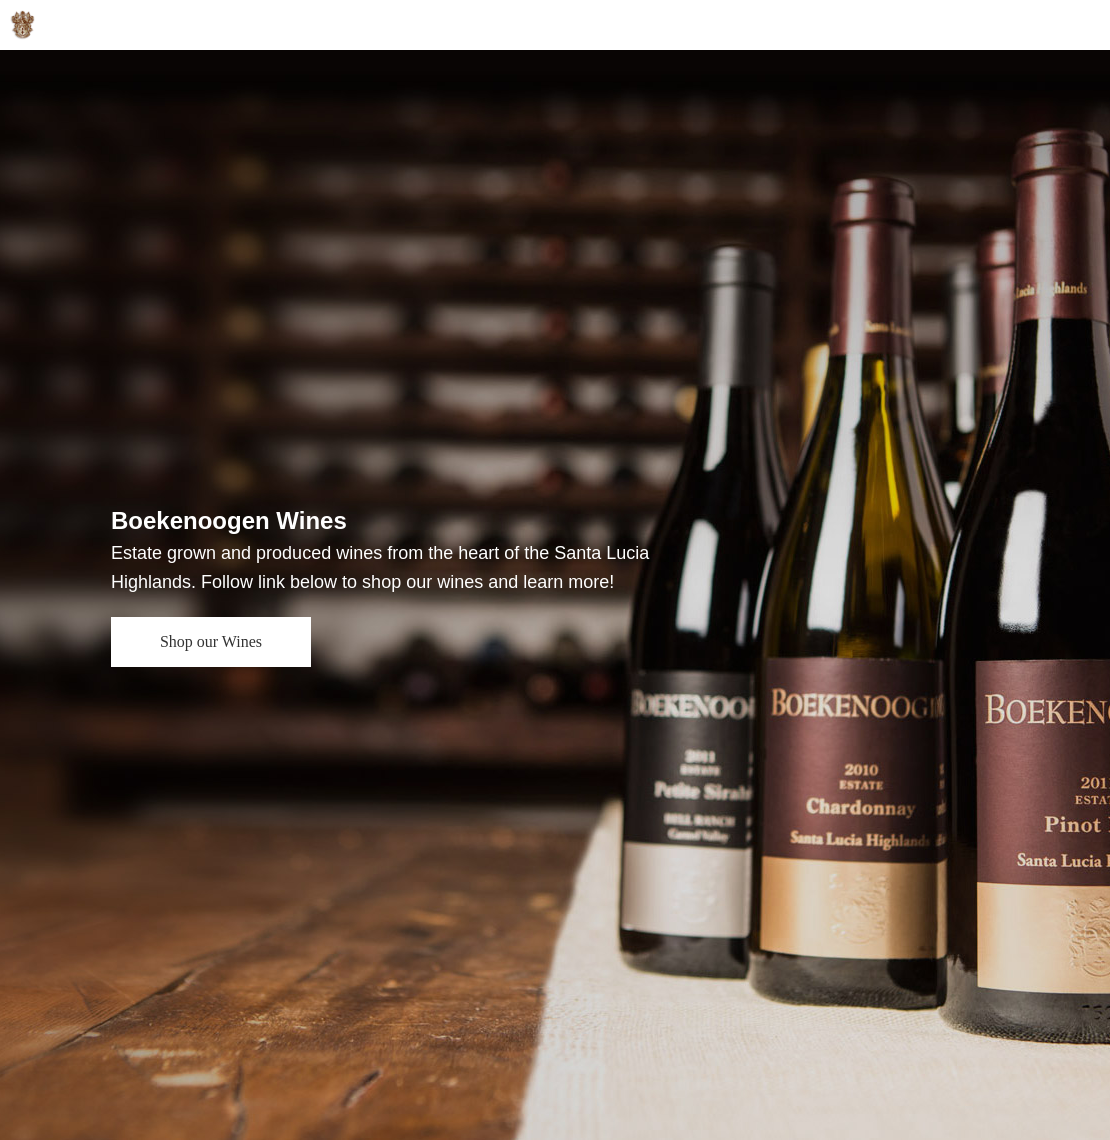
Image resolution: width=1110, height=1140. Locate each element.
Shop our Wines (211, 641)
